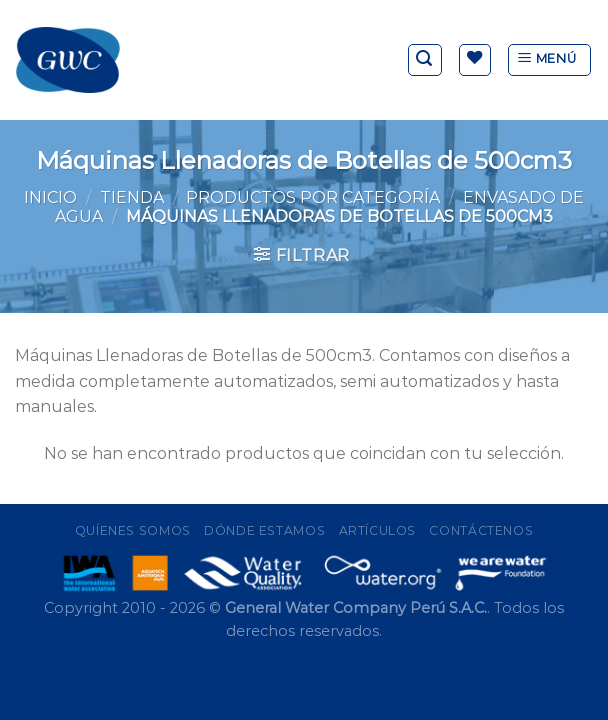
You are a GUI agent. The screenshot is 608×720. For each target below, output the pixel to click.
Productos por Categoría (313, 197)
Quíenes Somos (133, 530)
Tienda (132, 197)
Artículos (378, 530)
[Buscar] (425, 60)
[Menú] (549, 60)
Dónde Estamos (264, 530)
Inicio (50, 197)
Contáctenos (481, 530)
